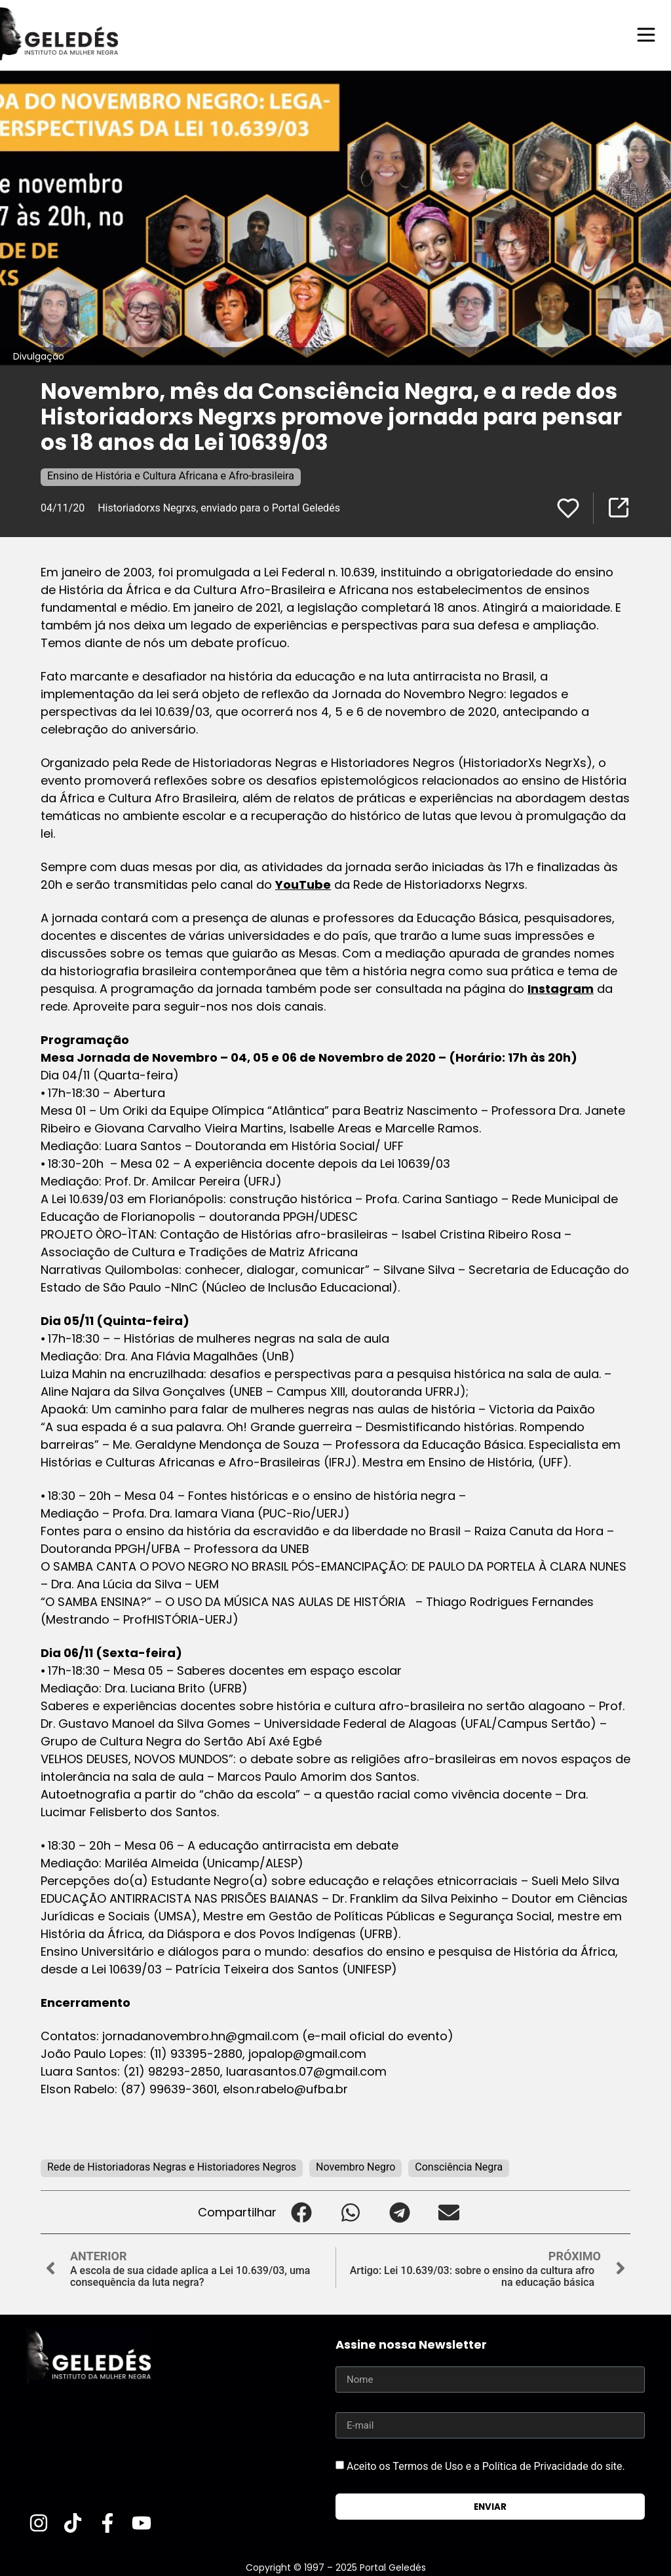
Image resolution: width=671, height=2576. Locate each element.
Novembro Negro (355, 2166)
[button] (301, 2211)
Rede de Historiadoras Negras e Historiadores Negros (171, 2166)
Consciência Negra (459, 2166)
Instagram (560, 988)
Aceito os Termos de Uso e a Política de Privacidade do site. (486, 2465)
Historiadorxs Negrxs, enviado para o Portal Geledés (219, 507)
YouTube (303, 884)
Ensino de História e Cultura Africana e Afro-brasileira (170, 475)
